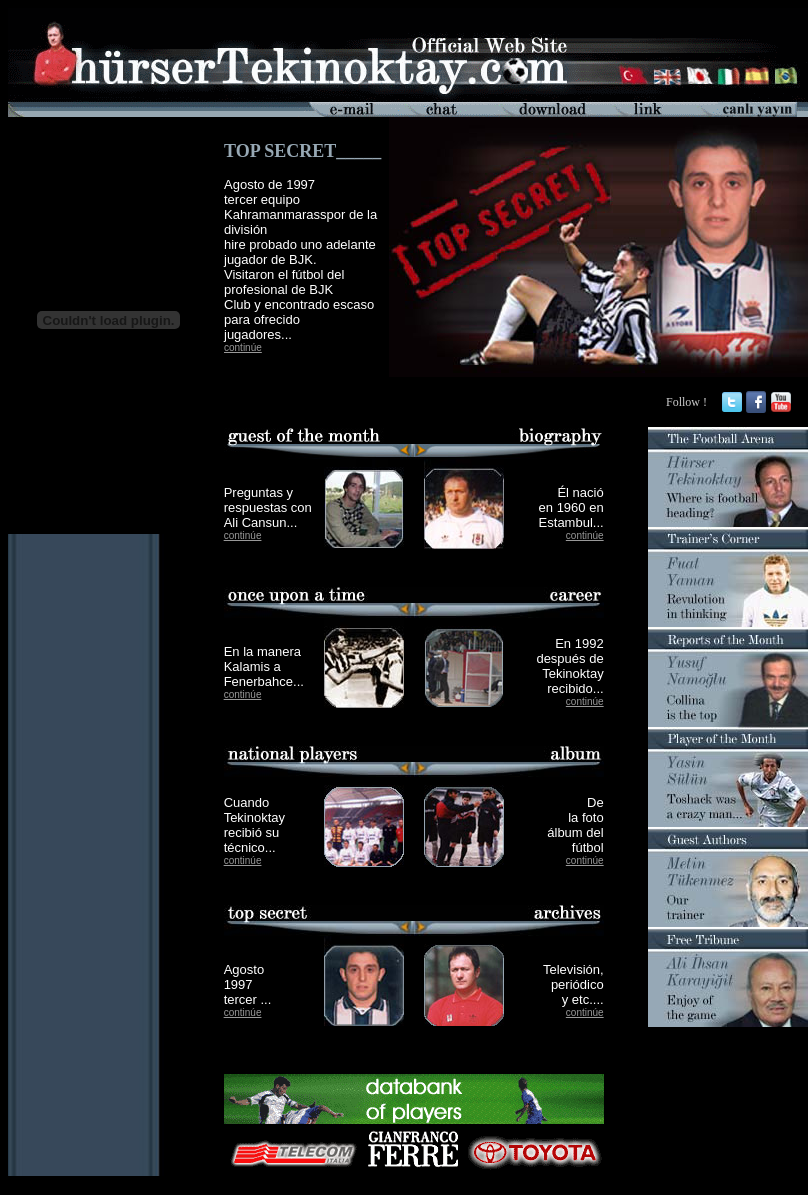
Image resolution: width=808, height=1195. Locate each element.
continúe (243, 347)
